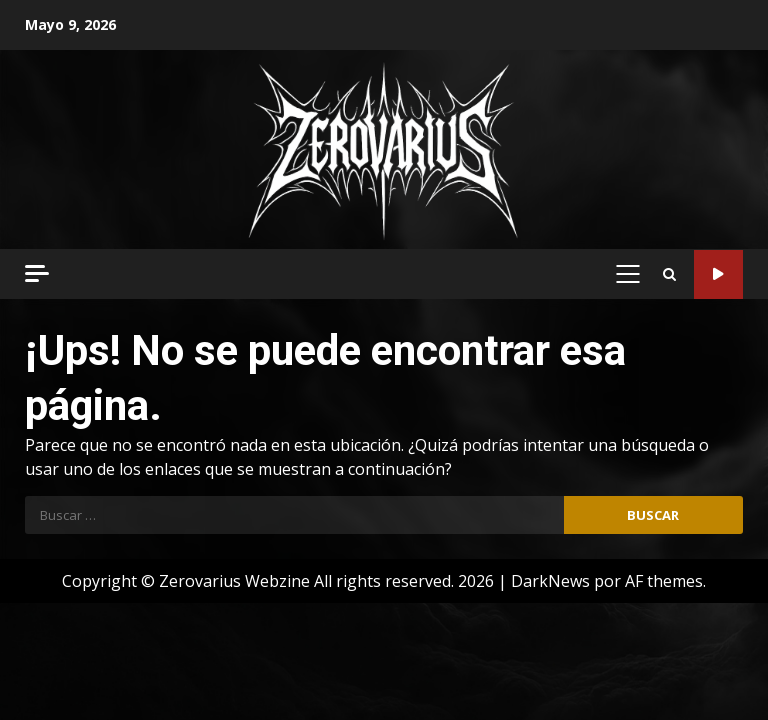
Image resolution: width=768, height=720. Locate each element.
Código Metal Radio (718, 274)
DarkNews (550, 581)
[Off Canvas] (37, 273)
